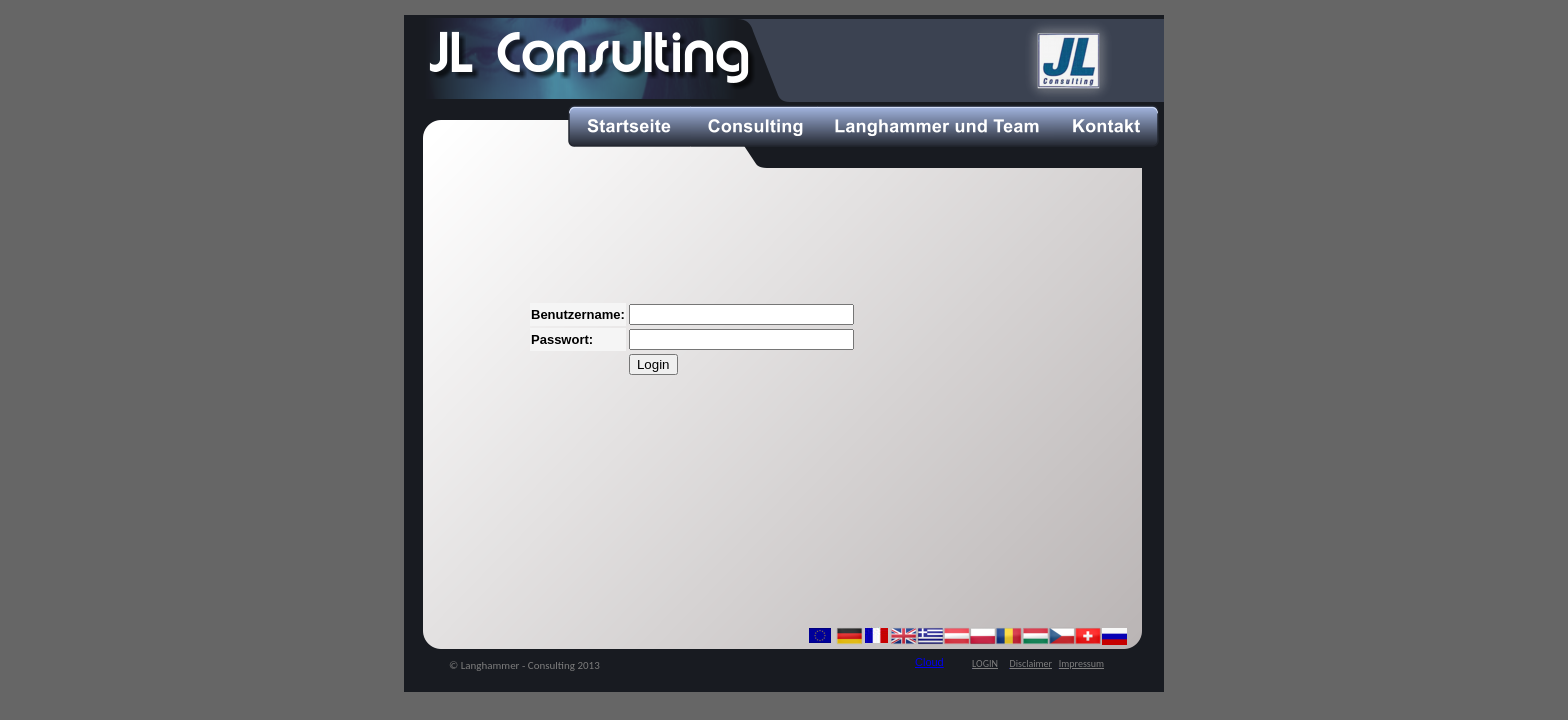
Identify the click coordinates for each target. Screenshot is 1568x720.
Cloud (929, 662)
